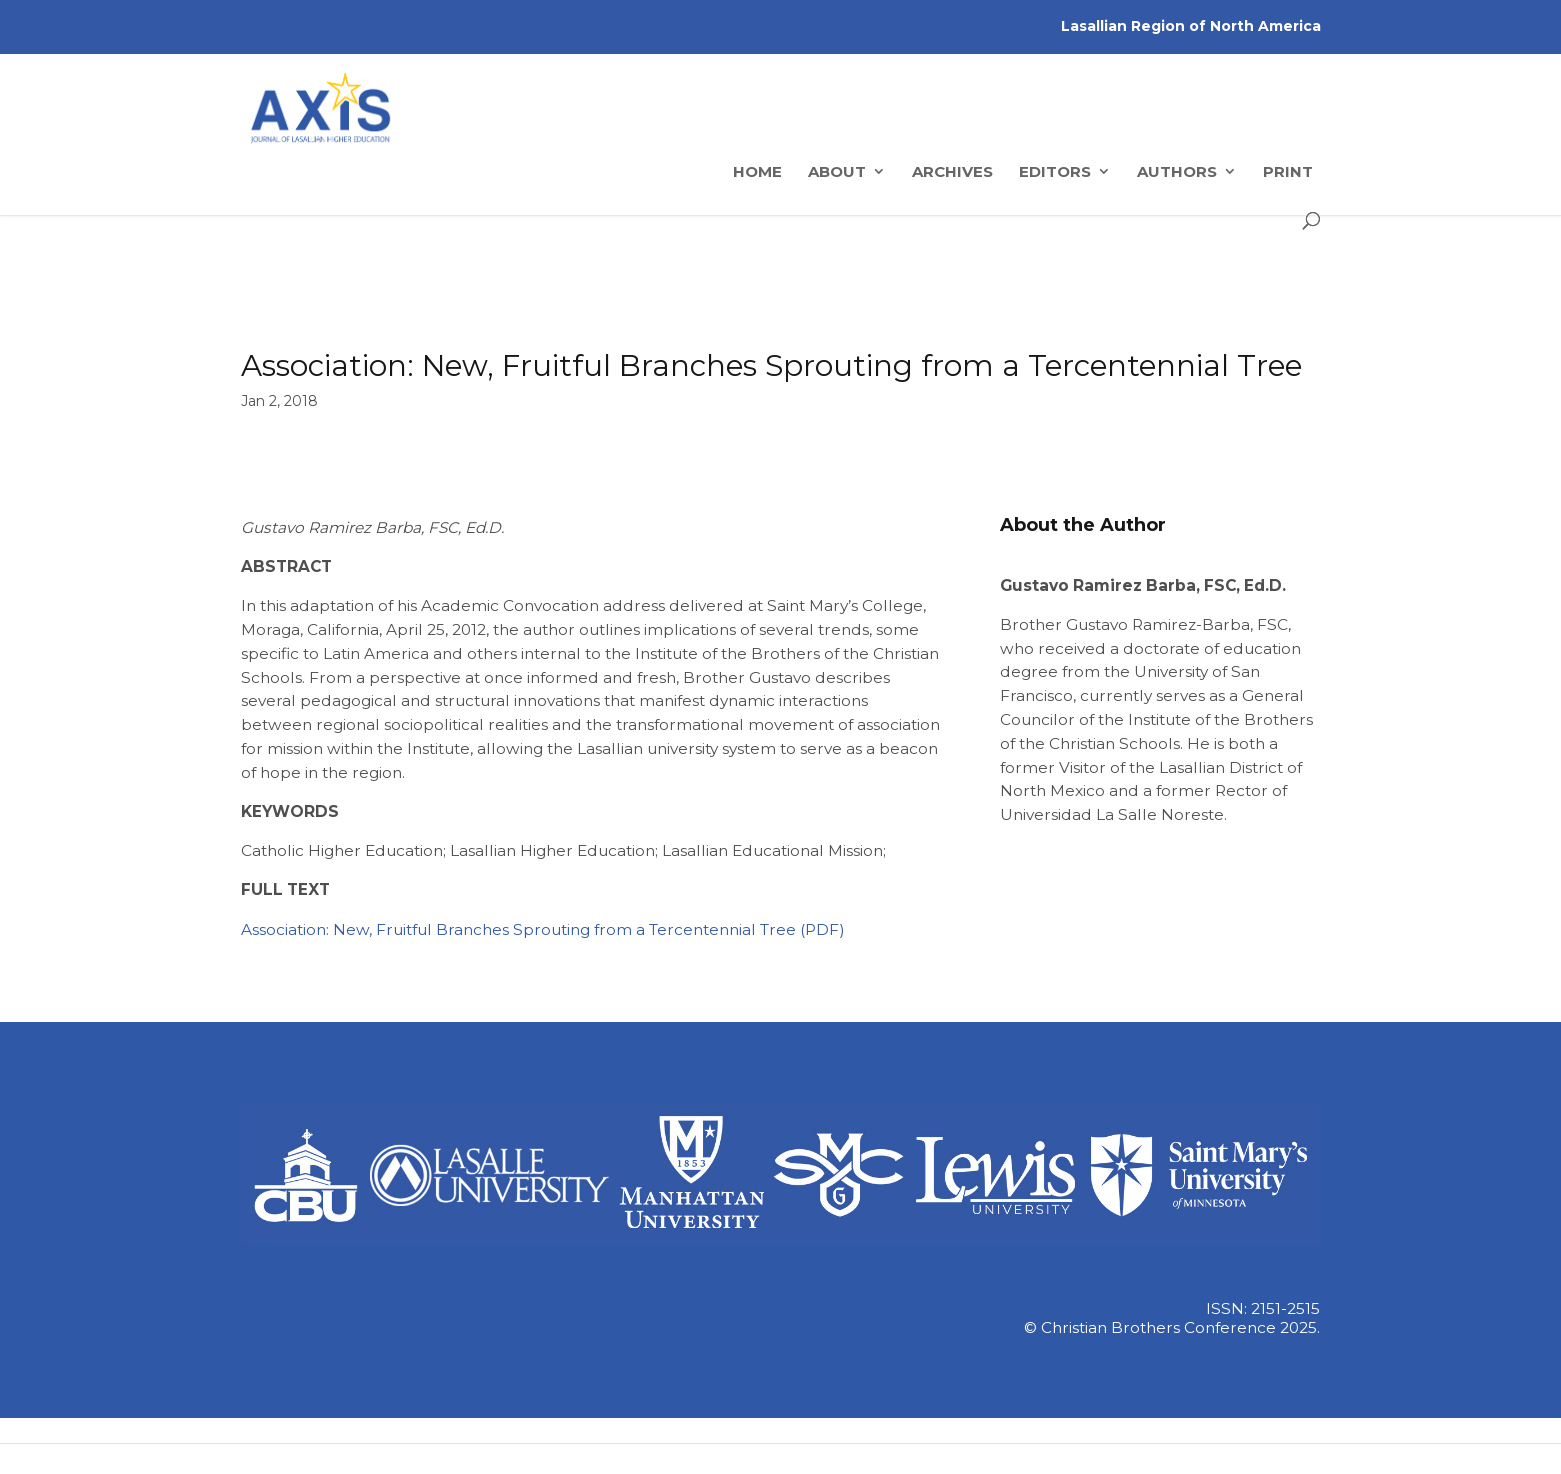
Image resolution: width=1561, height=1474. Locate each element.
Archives (952, 281)
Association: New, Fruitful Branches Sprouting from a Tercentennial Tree (518, 929)
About (837, 281)
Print (1288, 281)
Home (757, 281)
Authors (1177, 281)
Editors (1055, 281)
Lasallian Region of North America (1191, 26)
